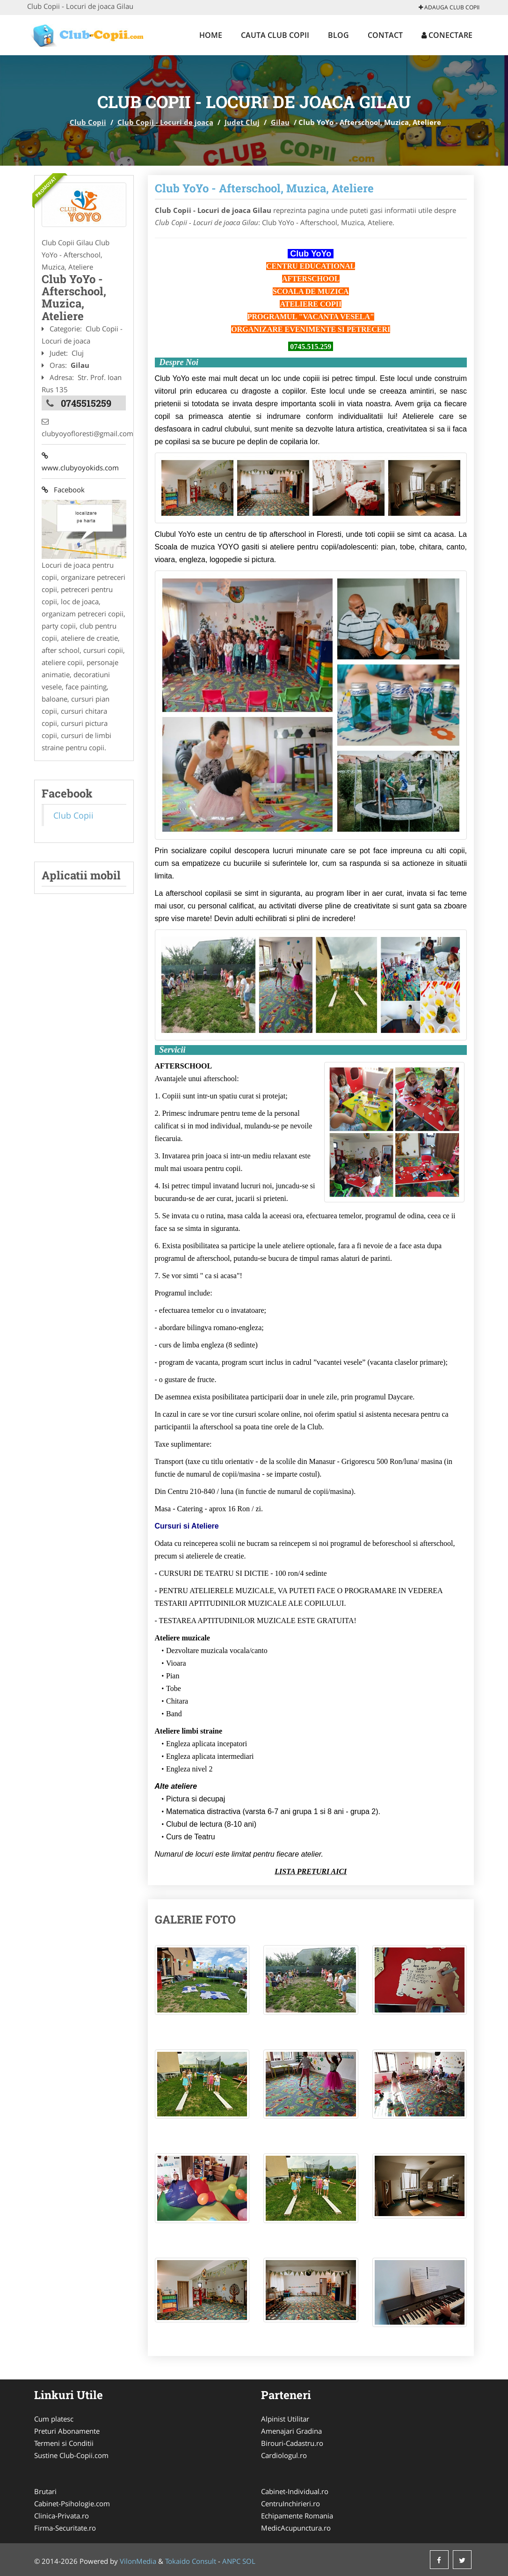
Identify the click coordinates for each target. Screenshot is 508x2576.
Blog (338, 35)
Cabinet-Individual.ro (294, 2491)
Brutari (45, 2491)
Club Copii (88, 122)
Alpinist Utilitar (285, 2418)
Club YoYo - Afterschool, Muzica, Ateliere (264, 188)
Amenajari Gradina (291, 2431)
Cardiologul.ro (284, 2455)
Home (210, 35)
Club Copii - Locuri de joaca (165, 122)
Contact (385, 35)
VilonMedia (138, 2561)
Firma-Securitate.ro (65, 2527)
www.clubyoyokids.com (80, 461)
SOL (248, 2561)
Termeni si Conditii (64, 2443)
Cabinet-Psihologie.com (72, 2503)
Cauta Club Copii (275, 35)
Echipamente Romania (297, 2515)
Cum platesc (53, 2418)
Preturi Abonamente (67, 2431)
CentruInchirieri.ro (290, 2503)
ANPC (231, 2561)
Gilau (280, 122)
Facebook (63, 489)
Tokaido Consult (190, 2561)
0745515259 (86, 403)
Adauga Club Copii (449, 7)
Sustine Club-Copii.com (71, 2455)
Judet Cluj (242, 122)
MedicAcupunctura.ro (296, 2527)
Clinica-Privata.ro (61, 2515)
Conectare (446, 35)
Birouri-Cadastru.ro (292, 2443)
